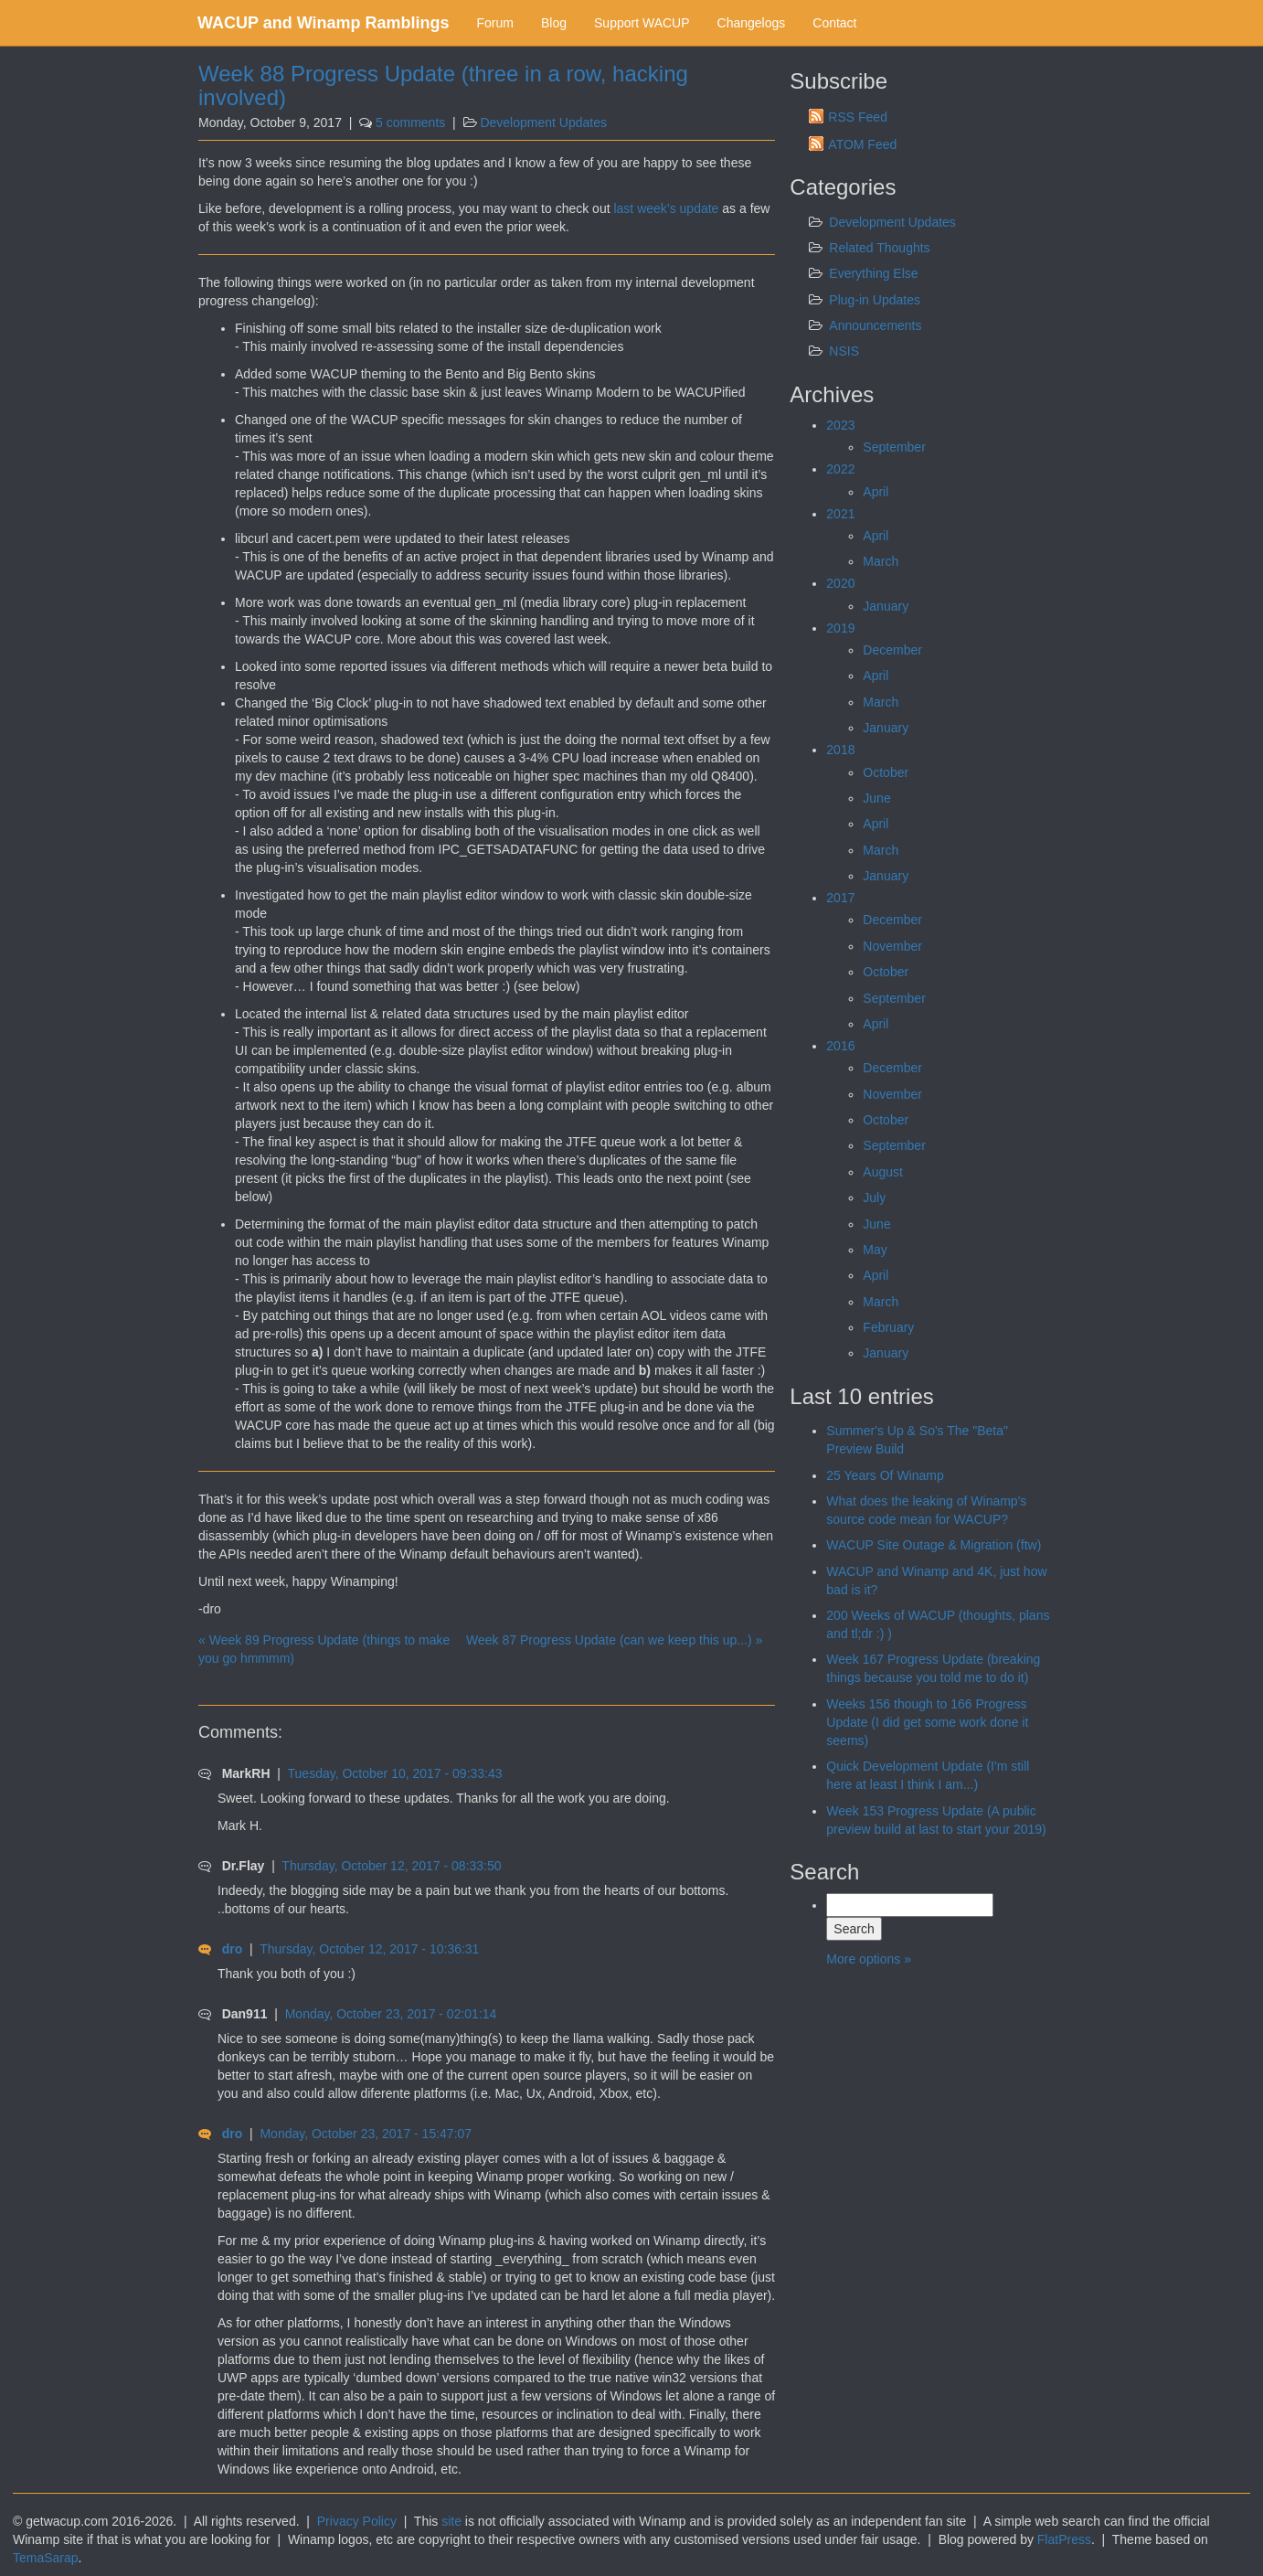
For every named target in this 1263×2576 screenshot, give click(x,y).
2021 (840, 513)
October (885, 772)
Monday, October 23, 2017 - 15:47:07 (366, 2133)
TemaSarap (46, 2557)
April (875, 491)
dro (232, 1949)
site (451, 2521)
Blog (554, 23)
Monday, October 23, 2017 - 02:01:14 (391, 2014)
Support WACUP (642, 23)
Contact (834, 23)
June (876, 798)
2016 (840, 1045)
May (874, 1249)
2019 (840, 628)
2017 (840, 897)
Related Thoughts (879, 247)
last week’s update (665, 208)
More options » (868, 1959)
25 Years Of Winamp (884, 1475)
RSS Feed (857, 117)
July (874, 1197)
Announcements (875, 325)
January (885, 606)
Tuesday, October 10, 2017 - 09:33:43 (395, 1773)
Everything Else (873, 273)
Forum (495, 23)
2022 (840, 469)
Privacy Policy (357, 2521)
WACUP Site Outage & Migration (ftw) (933, 1545)
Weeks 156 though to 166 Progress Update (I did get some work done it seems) (927, 1722)
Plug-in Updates (874, 300)
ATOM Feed (862, 144)
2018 (840, 749)
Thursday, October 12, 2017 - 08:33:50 (391, 1865)
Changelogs (751, 23)
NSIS (844, 351)
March (880, 561)
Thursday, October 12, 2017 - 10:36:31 (369, 1949)
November (892, 946)
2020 (840, 583)
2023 (840, 425)
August (883, 1172)
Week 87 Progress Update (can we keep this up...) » (614, 1640)
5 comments (410, 122)
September (894, 447)
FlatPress (1064, 2539)
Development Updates (543, 122)
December (892, 650)
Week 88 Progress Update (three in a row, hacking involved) (443, 85)
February (888, 1327)
